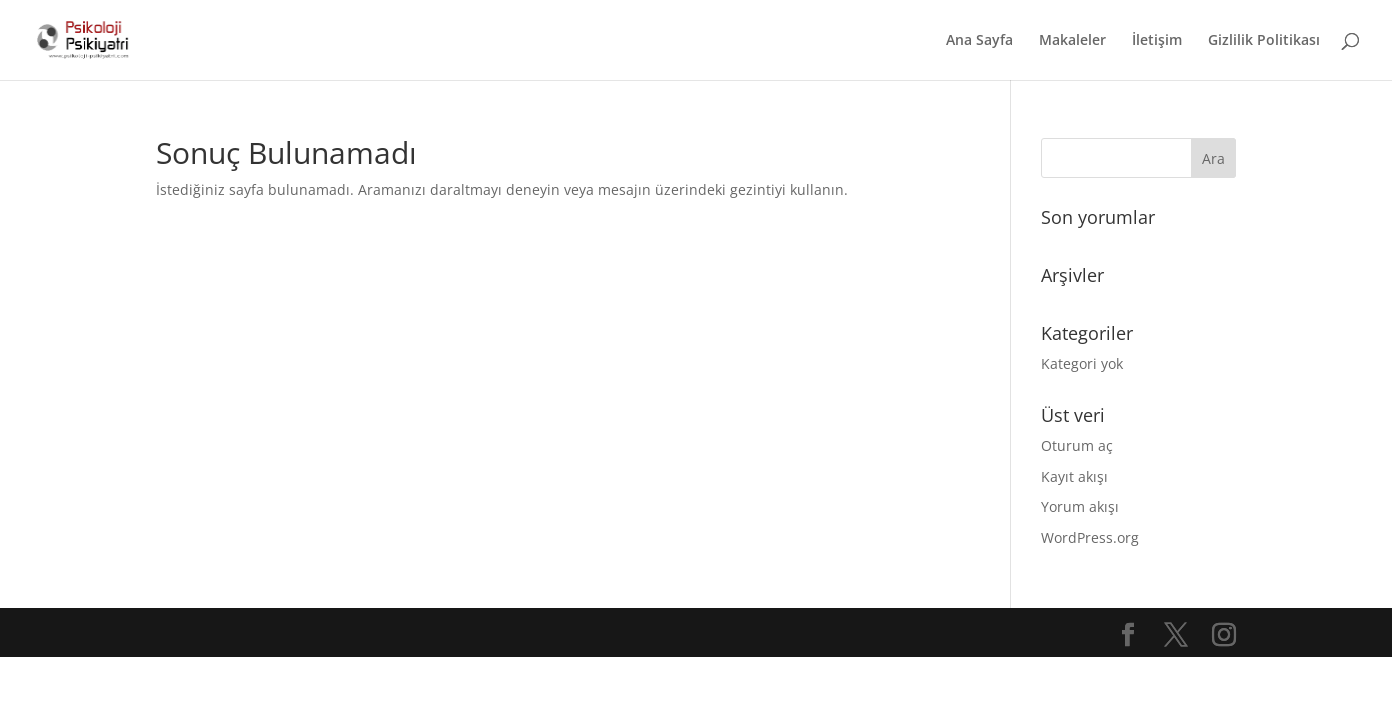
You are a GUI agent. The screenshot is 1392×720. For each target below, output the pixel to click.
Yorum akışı (1080, 506)
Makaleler (1072, 41)
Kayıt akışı (1074, 476)
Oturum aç (1077, 445)
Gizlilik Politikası (1264, 41)
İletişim (1157, 41)
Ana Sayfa (979, 41)
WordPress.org (1090, 537)
